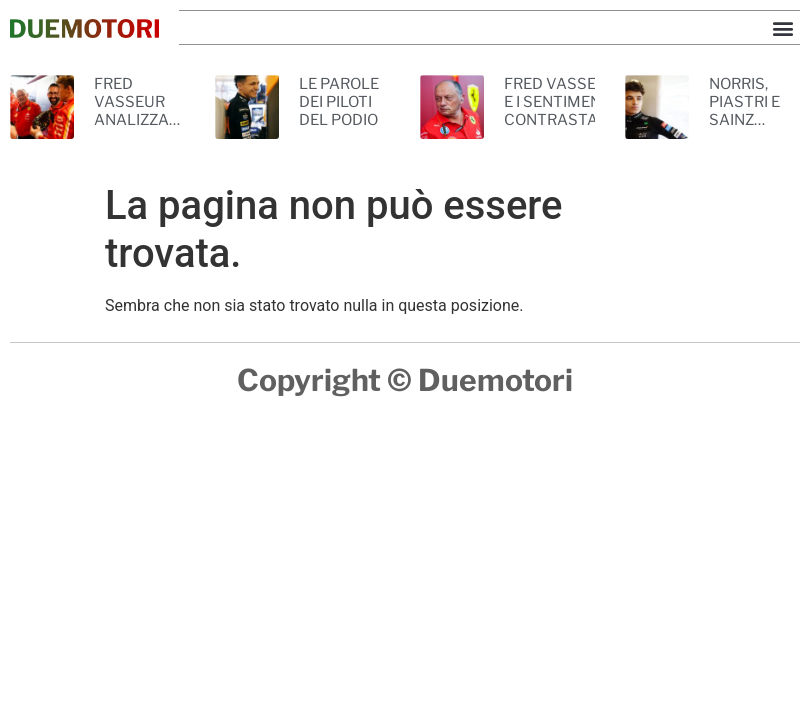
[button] (783, 27)
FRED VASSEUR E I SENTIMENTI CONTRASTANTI (563, 102)
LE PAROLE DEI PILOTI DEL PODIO (339, 102)
